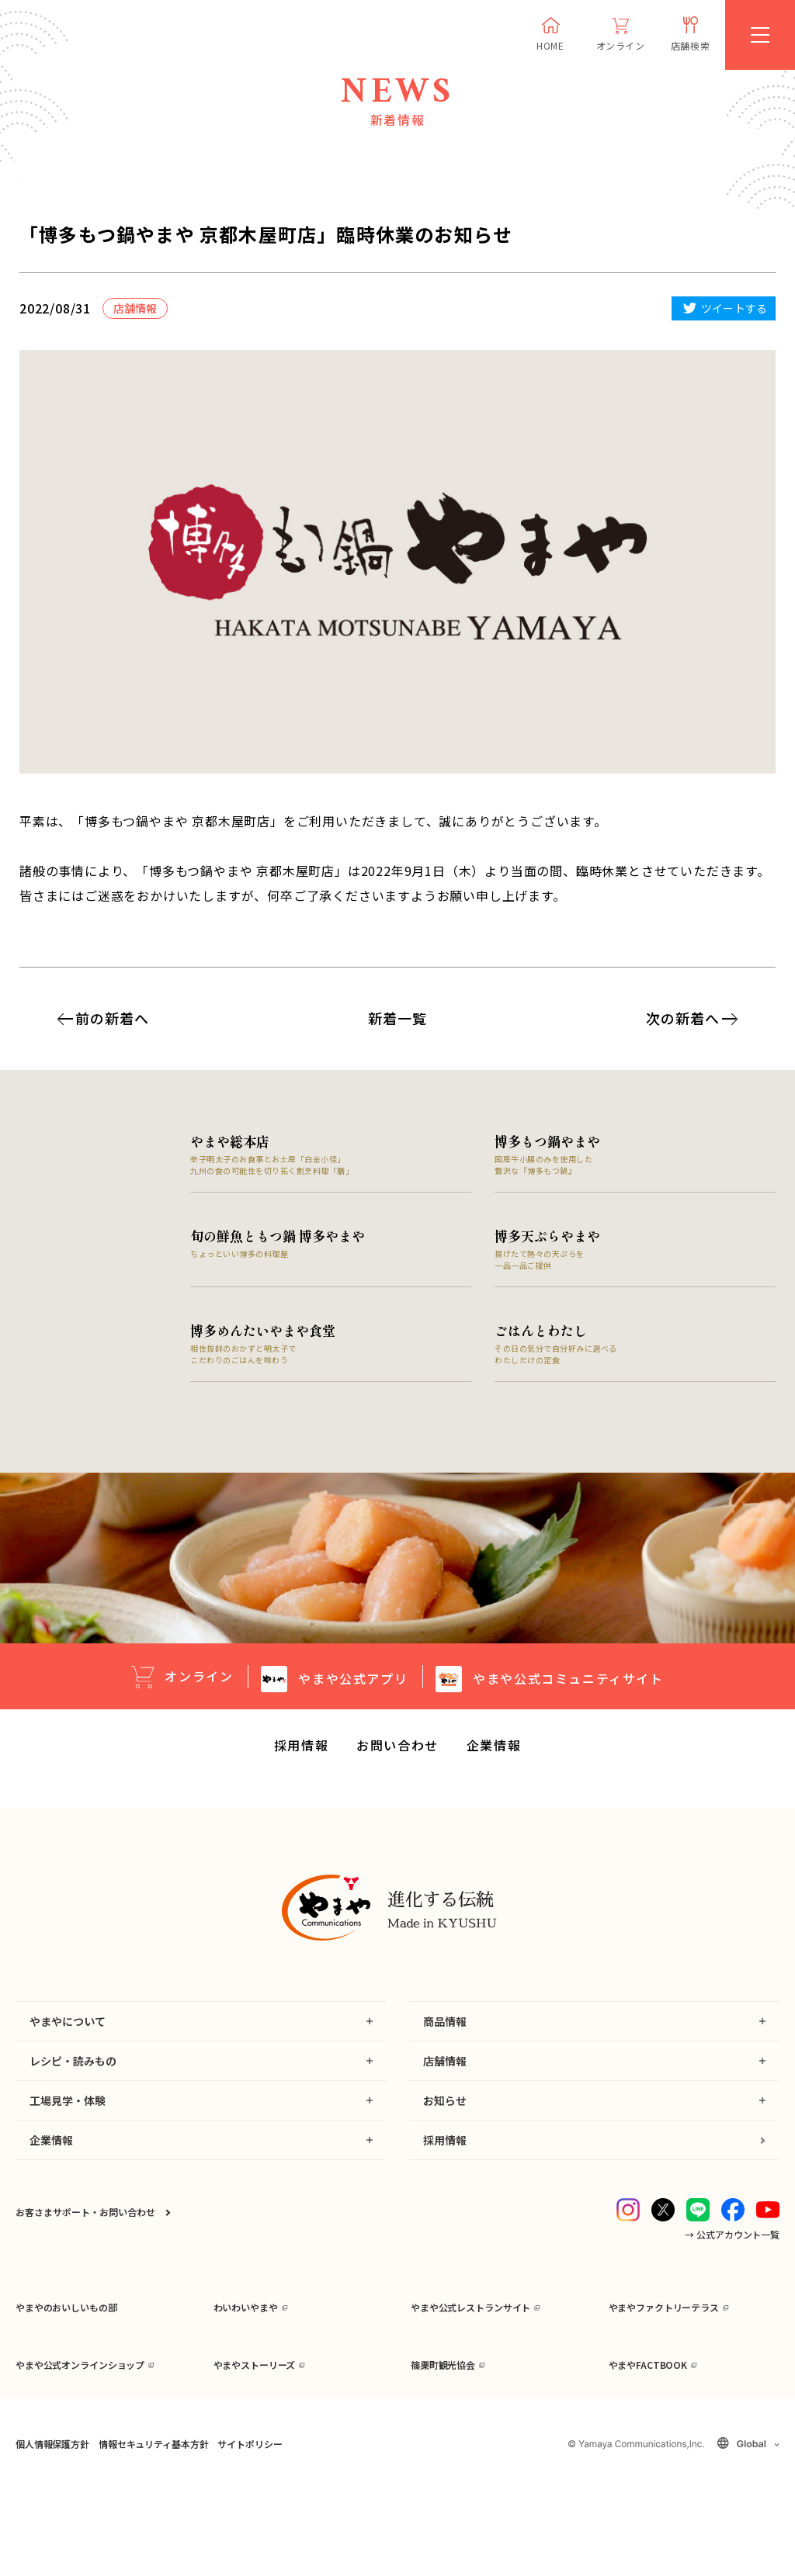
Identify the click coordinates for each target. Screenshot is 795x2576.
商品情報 (445, 2026)
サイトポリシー (249, 2533)
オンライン (620, 45)
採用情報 (301, 1749)
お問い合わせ (397, 1749)
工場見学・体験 (68, 2105)
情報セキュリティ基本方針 (153, 2533)
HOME (550, 45)
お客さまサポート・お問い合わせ (85, 2216)
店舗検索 (690, 45)
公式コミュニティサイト (568, 1682)
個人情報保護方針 (52, 2533)
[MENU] (760, 35)
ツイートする (734, 308)
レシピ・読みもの (73, 2065)
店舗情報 (445, 2065)
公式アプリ (353, 1682)
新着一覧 (397, 1018)
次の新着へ (683, 1018)
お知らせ (445, 2105)
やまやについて (68, 2026)
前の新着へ (112, 1018)
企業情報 (494, 1749)
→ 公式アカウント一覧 (732, 2238)
